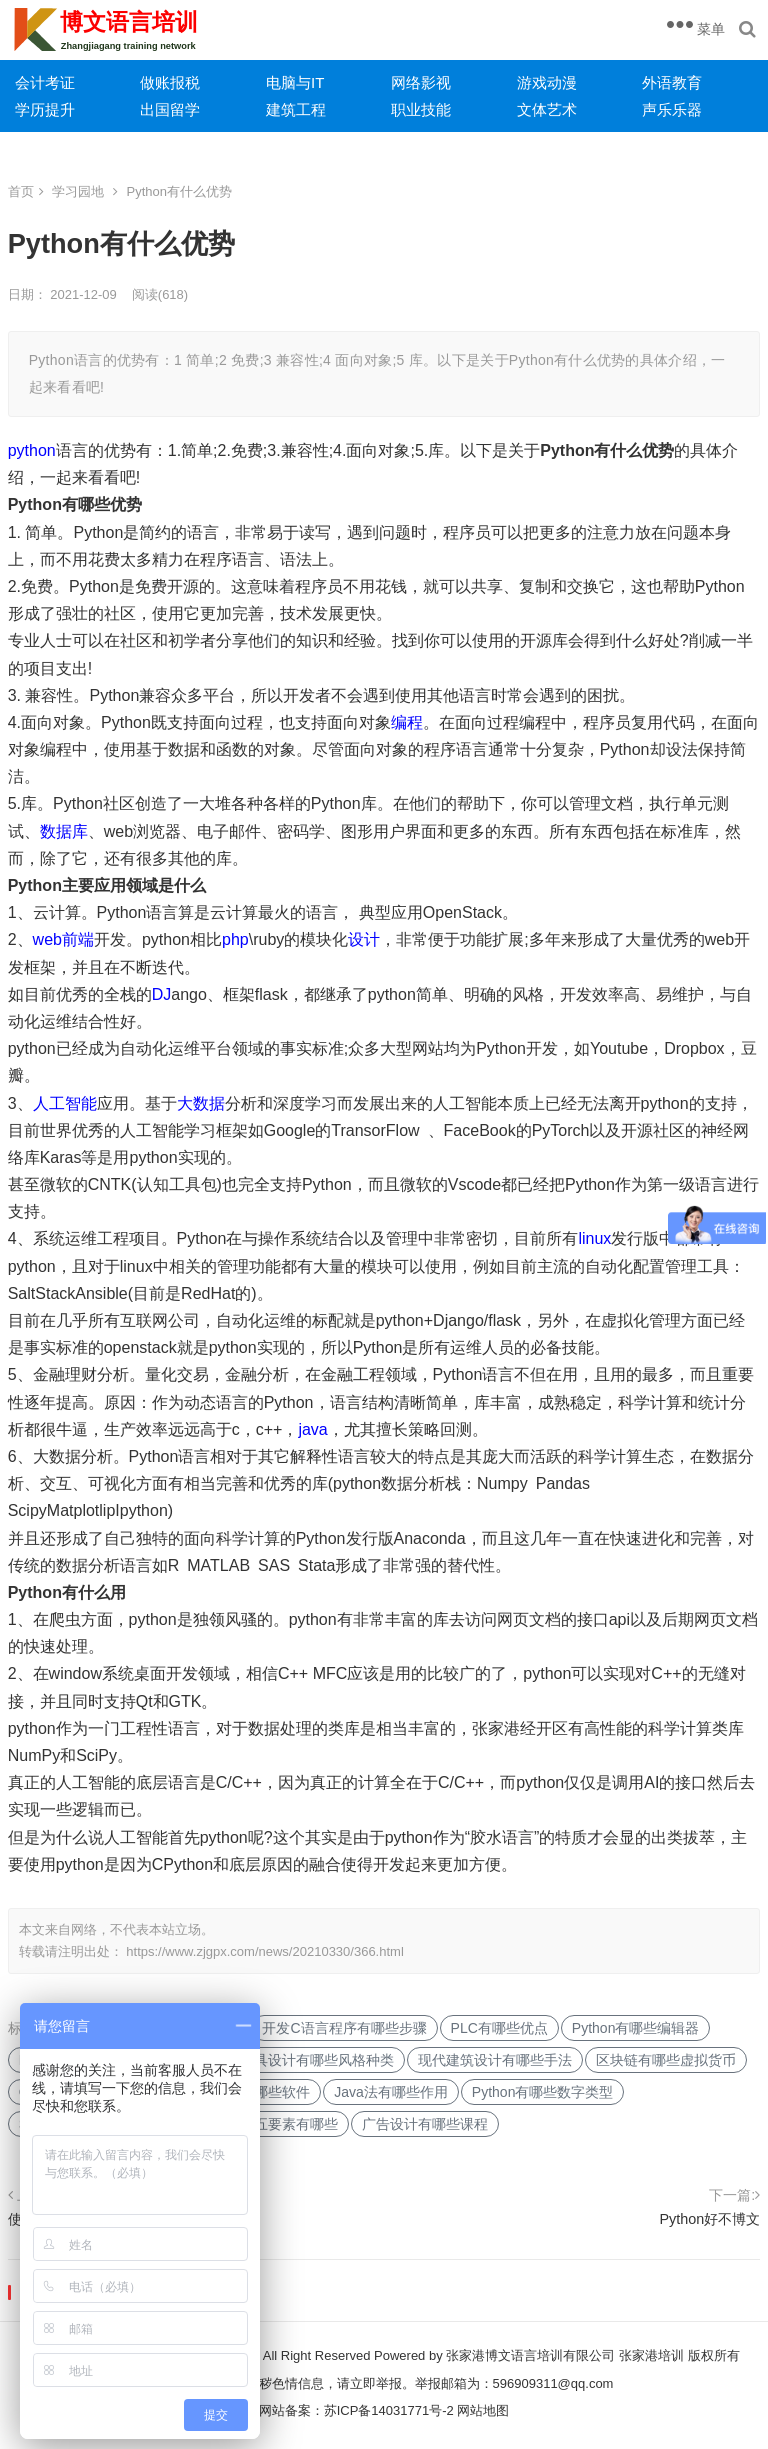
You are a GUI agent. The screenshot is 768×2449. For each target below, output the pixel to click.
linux (594, 1238)
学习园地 (78, 191)
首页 (21, 191)
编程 (407, 722)
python (32, 450)
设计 (364, 939)
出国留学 (170, 109)
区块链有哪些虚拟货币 (666, 2060)
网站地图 (483, 2410)
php (235, 939)
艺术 (562, 109)
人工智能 (65, 1103)
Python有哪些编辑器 (636, 2028)
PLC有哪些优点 (499, 2028)
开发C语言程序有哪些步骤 (344, 2028)
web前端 (63, 939)
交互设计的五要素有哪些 (261, 2124)
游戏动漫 (547, 82)
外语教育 (672, 82)
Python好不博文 (710, 2219)
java (312, 1429)
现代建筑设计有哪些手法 (495, 2060)
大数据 (201, 1103)
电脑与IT (295, 82)
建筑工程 (296, 109)
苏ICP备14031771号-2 (389, 2410)
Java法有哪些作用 (391, 2092)
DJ (162, 994)
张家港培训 (651, 2355)
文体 (532, 109)
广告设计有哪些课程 (425, 2124)
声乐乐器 (672, 109)
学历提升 (45, 109)
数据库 (64, 831)
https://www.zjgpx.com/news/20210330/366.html (264, 1951)
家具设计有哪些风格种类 (317, 2060)
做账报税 (170, 82)
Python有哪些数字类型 (543, 2092)
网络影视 (421, 82)
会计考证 (45, 82)
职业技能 (421, 109)
